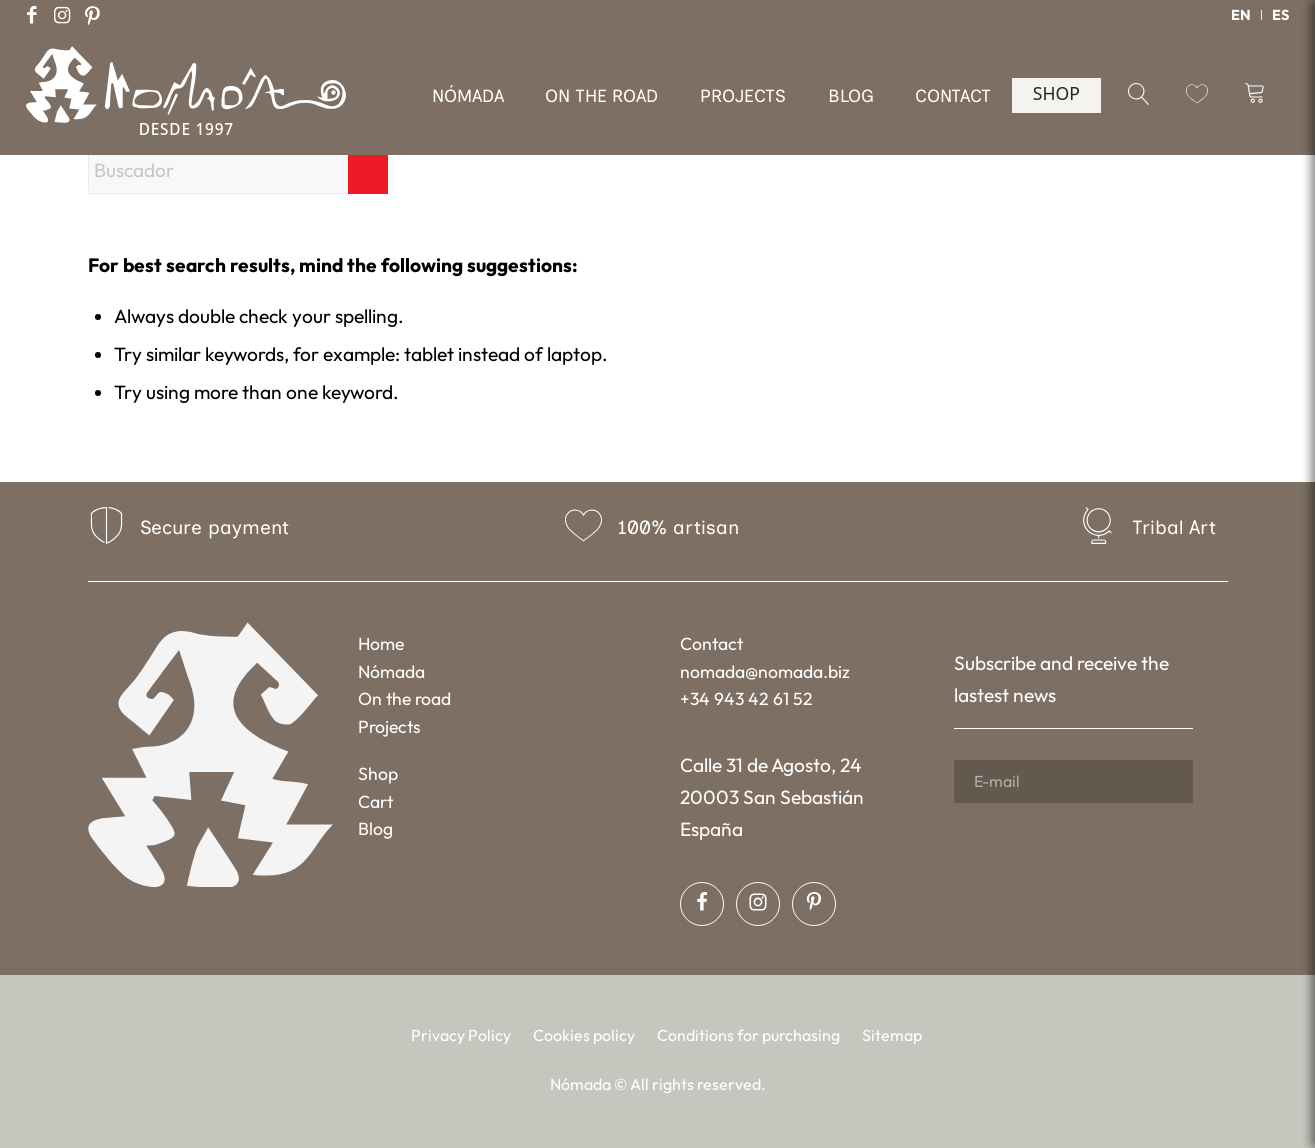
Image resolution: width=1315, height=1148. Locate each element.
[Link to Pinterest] (92, 15)
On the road (404, 698)
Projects (389, 726)
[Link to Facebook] (32, 15)
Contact (711, 643)
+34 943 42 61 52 (746, 698)
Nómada (391, 671)
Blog (375, 828)
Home (381, 643)
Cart (375, 801)
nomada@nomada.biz (765, 671)
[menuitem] (1241, 15)
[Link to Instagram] (62, 15)
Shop (378, 773)
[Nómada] (186, 108)
